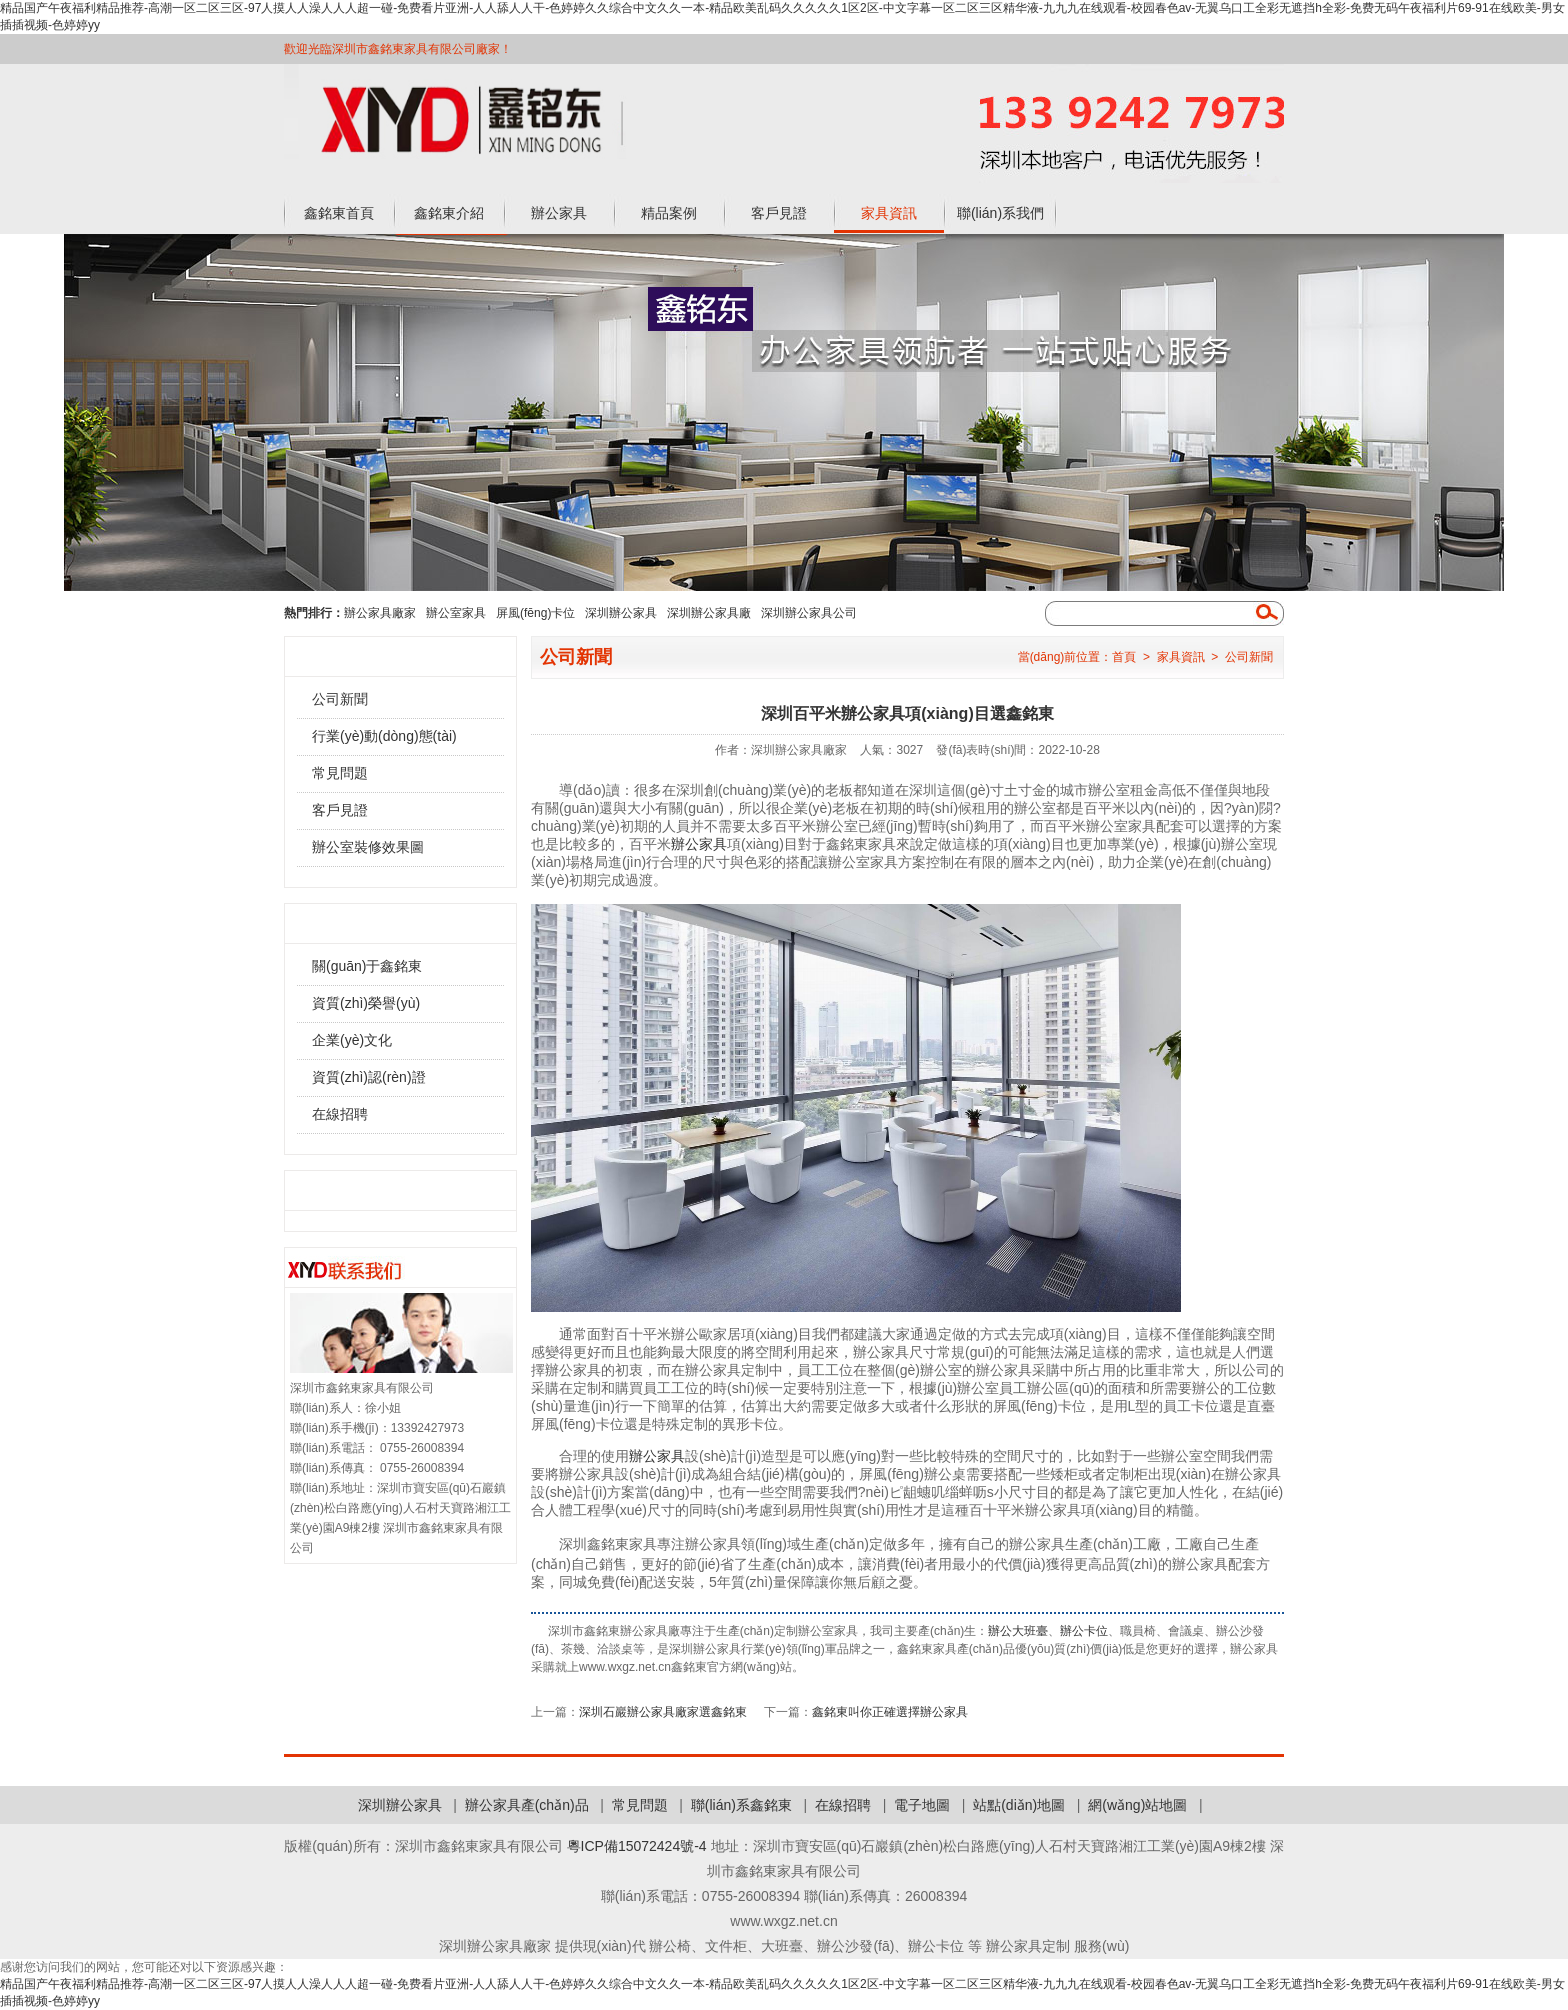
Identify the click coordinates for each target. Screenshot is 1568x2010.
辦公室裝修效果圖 (368, 847)
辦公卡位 (1084, 1631)
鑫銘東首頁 (339, 213)
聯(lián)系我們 (1000, 213)
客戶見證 (779, 213)
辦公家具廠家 (380, 613)
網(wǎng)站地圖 (1137, 1805)
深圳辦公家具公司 (809, 613)
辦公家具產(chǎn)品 (527, 1805)
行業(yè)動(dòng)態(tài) (384, 736)
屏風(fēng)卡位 (535, 613)
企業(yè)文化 (352, 1040)
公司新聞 (340, 699)
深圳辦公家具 (621, 613)
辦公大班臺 (1018, 1631)
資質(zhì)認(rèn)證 (369, 1077)
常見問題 (340, 773)
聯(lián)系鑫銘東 (741, 1805)
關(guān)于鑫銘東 (367, 966)
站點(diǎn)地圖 (1019, 1805)
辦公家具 (559, 213)
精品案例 (669, 213)
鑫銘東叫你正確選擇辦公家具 (890, 1712)
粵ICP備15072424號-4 (637, 1846)
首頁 (1124, 657)
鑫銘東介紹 (449, 213)
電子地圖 (922, 1805)
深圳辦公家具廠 (709, 613)
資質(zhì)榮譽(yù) (366, 1003)
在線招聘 (340, 1114)
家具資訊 (889, 213)
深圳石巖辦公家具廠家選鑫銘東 (663, 1712)
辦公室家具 (456, 613)
